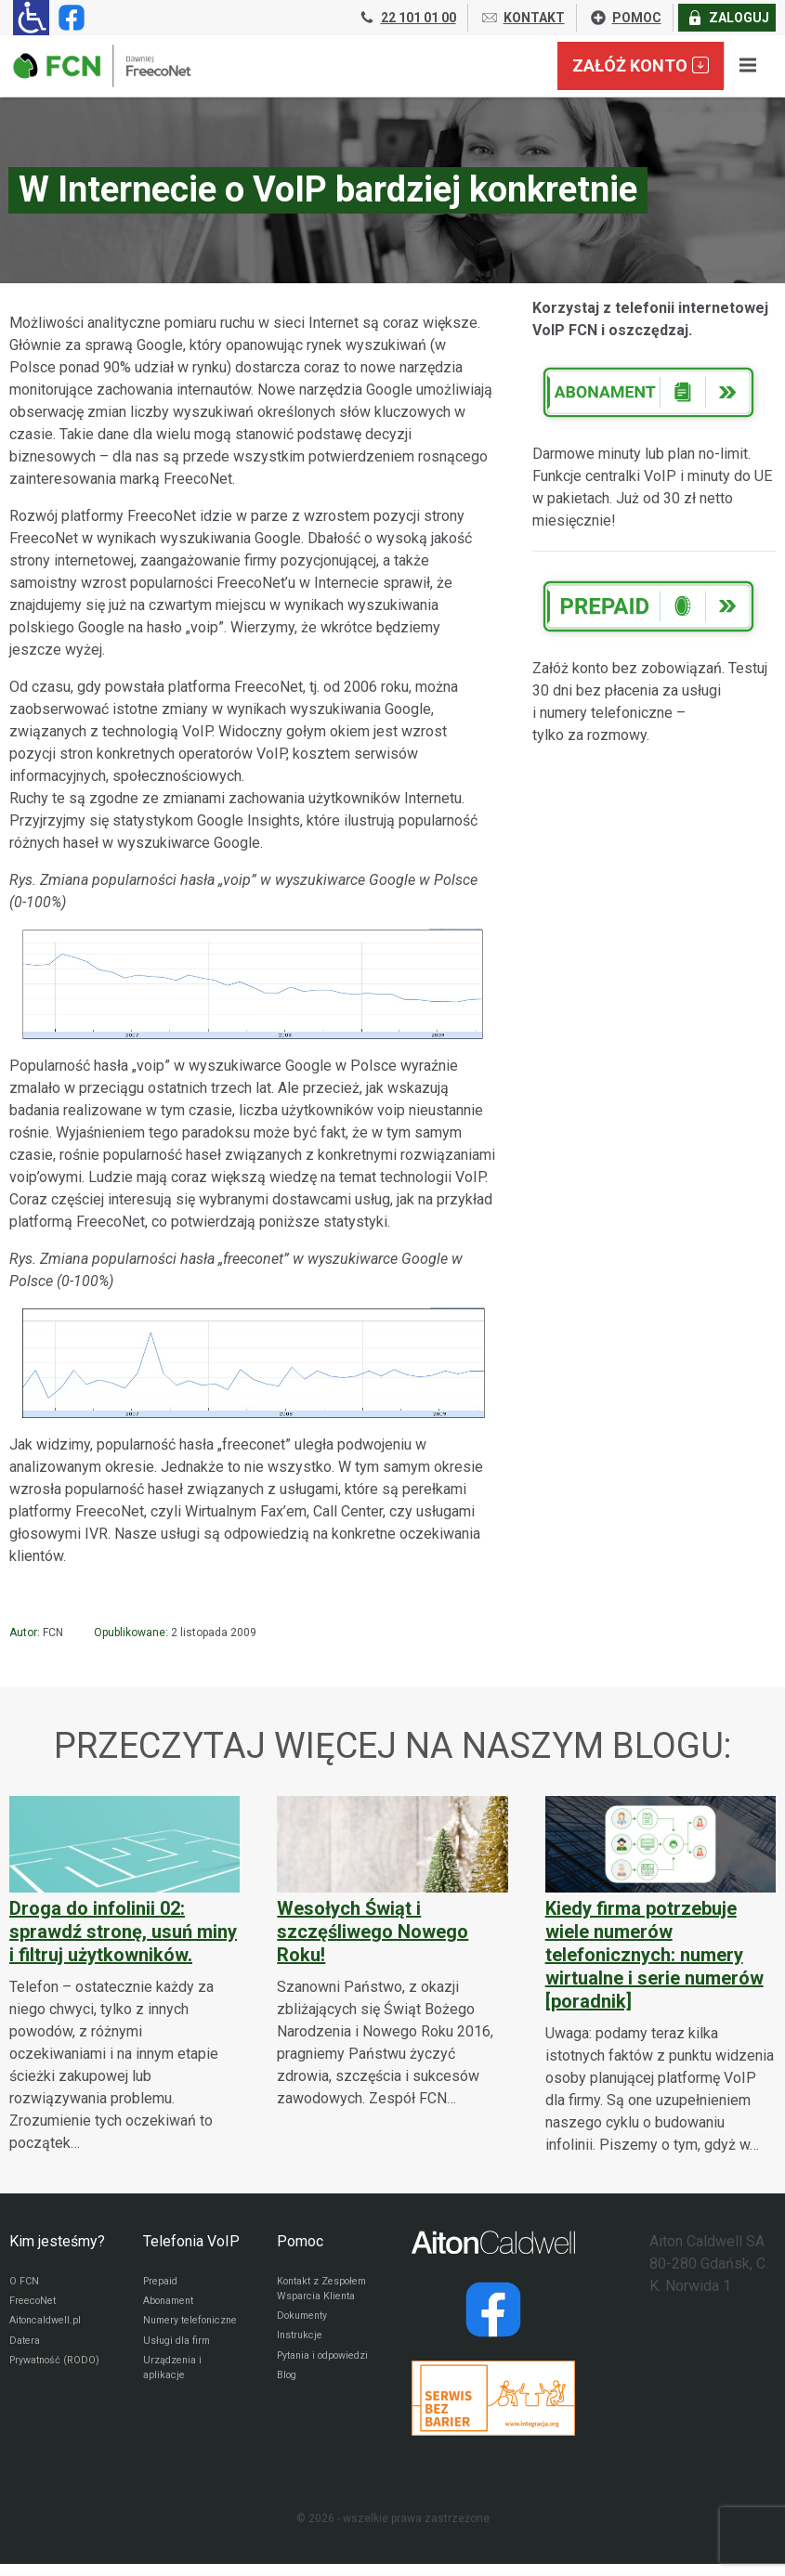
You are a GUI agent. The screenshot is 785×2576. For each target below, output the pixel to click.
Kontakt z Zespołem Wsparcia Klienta (320, 2299)
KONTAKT (522, 17)
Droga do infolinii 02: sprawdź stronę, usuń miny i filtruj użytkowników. (123, 1931)
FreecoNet (35, 2304)
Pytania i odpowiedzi (306, 2391)
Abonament (173, 2304)
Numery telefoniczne (175, 2335)
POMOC (625, 17)
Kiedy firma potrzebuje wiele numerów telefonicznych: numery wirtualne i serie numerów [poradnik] (654, 1954)
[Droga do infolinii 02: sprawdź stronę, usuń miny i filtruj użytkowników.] (124, 1974)
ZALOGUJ (727, 17)
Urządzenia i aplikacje (175, 2397)
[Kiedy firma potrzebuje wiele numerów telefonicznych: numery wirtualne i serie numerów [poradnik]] (660, 1975)
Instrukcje (302, 2360)
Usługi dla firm (179, 2366)
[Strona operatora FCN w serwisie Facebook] (67, 17)
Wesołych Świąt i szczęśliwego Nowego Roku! (372, 1931)
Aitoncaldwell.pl (49, 2327)
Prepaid (162, 2282)
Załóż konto (640, 65)
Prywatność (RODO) (38, 2380)
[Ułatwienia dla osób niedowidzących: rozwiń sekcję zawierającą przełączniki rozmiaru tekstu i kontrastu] (31, 17)
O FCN (25, 2282)
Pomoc (300, 2241)
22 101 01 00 (407, 17)
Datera (26, 2349)
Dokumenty (306, 2338)
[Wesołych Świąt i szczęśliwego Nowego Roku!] (392, 1952)
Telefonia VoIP (191, 2241)
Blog (288, 2421)
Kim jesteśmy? (57, 2241)
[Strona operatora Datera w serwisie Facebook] (493, 2309)
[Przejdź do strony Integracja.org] (493, 2398)
